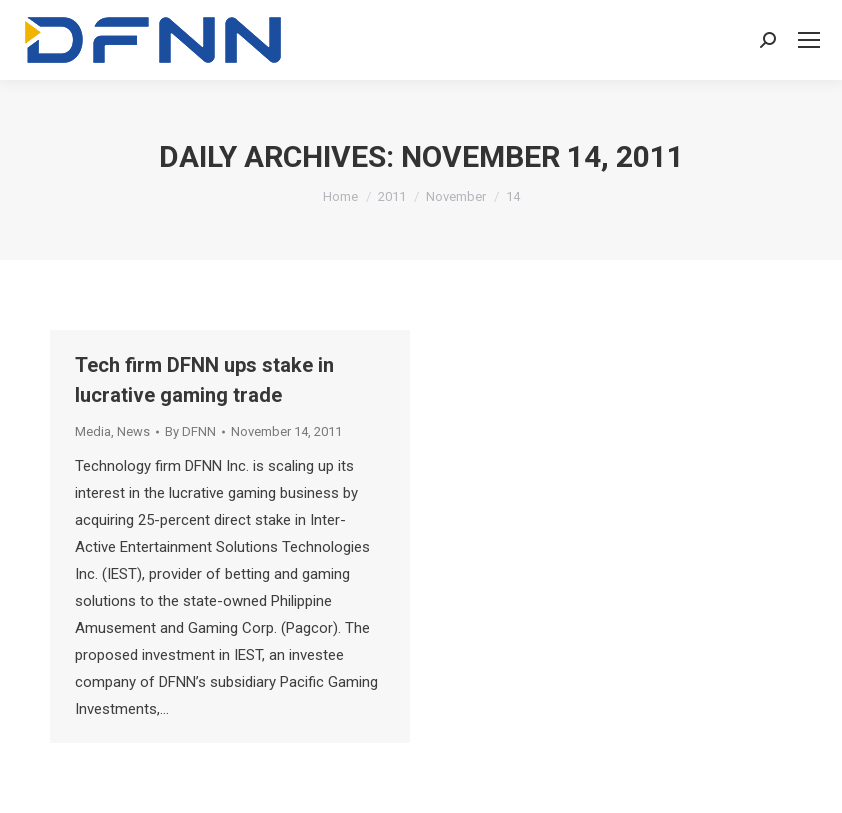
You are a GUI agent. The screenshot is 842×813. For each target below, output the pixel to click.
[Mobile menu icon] (809, 40)
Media (93, 431)
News (133, 431)
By (190, 431)
